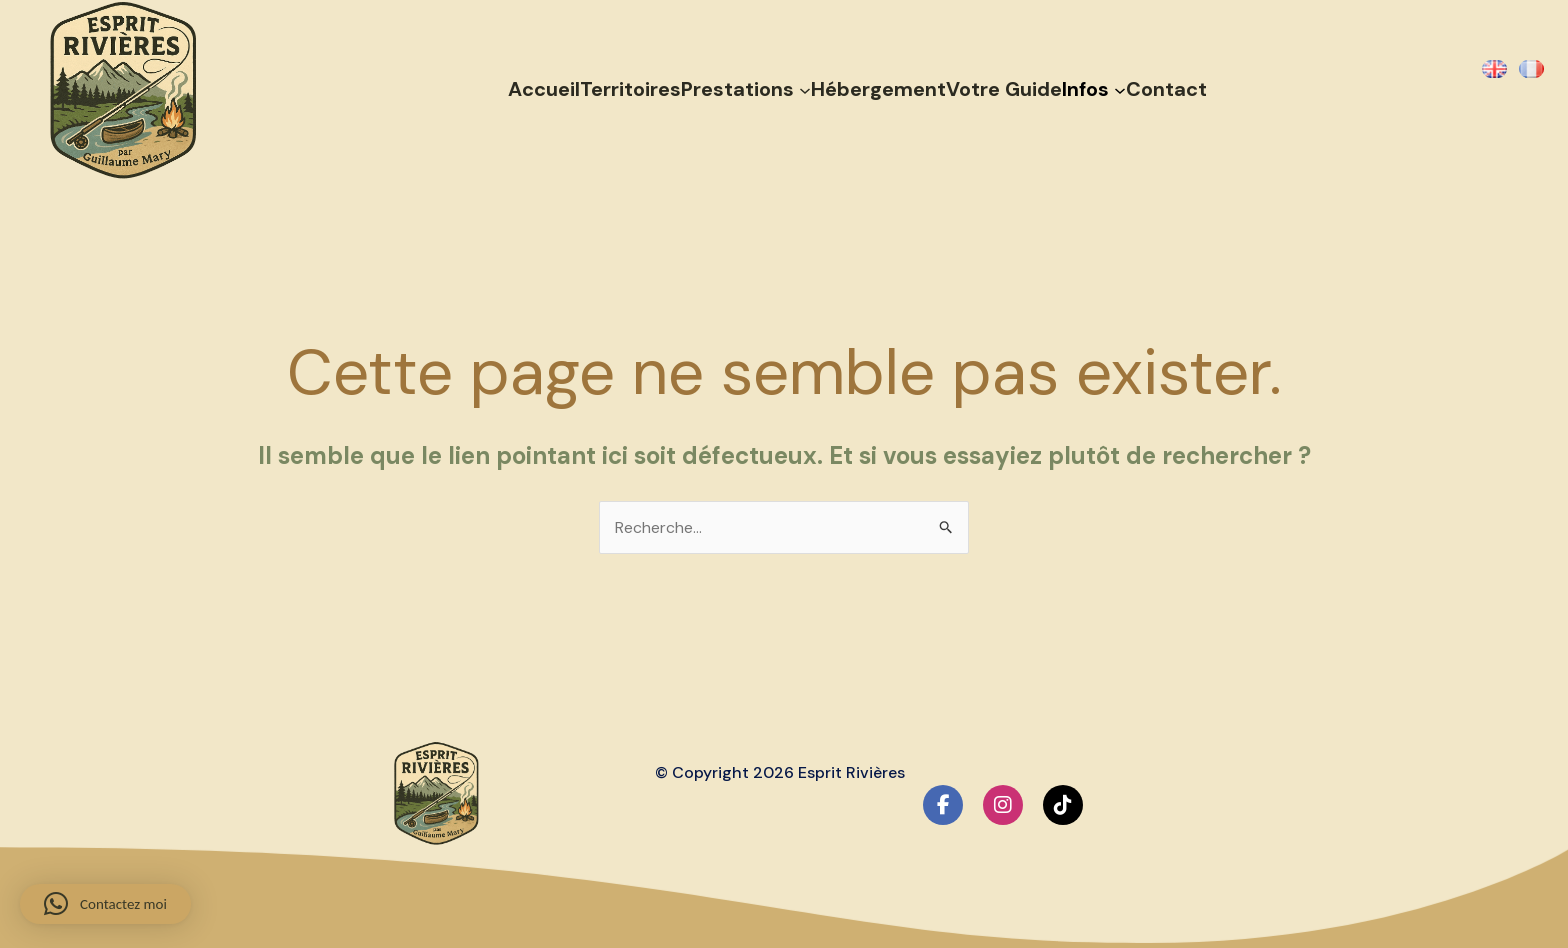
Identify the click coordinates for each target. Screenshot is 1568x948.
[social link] (943, 805)
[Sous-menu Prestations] (805, 89)
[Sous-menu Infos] (1120, 89)
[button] (105, 904)
